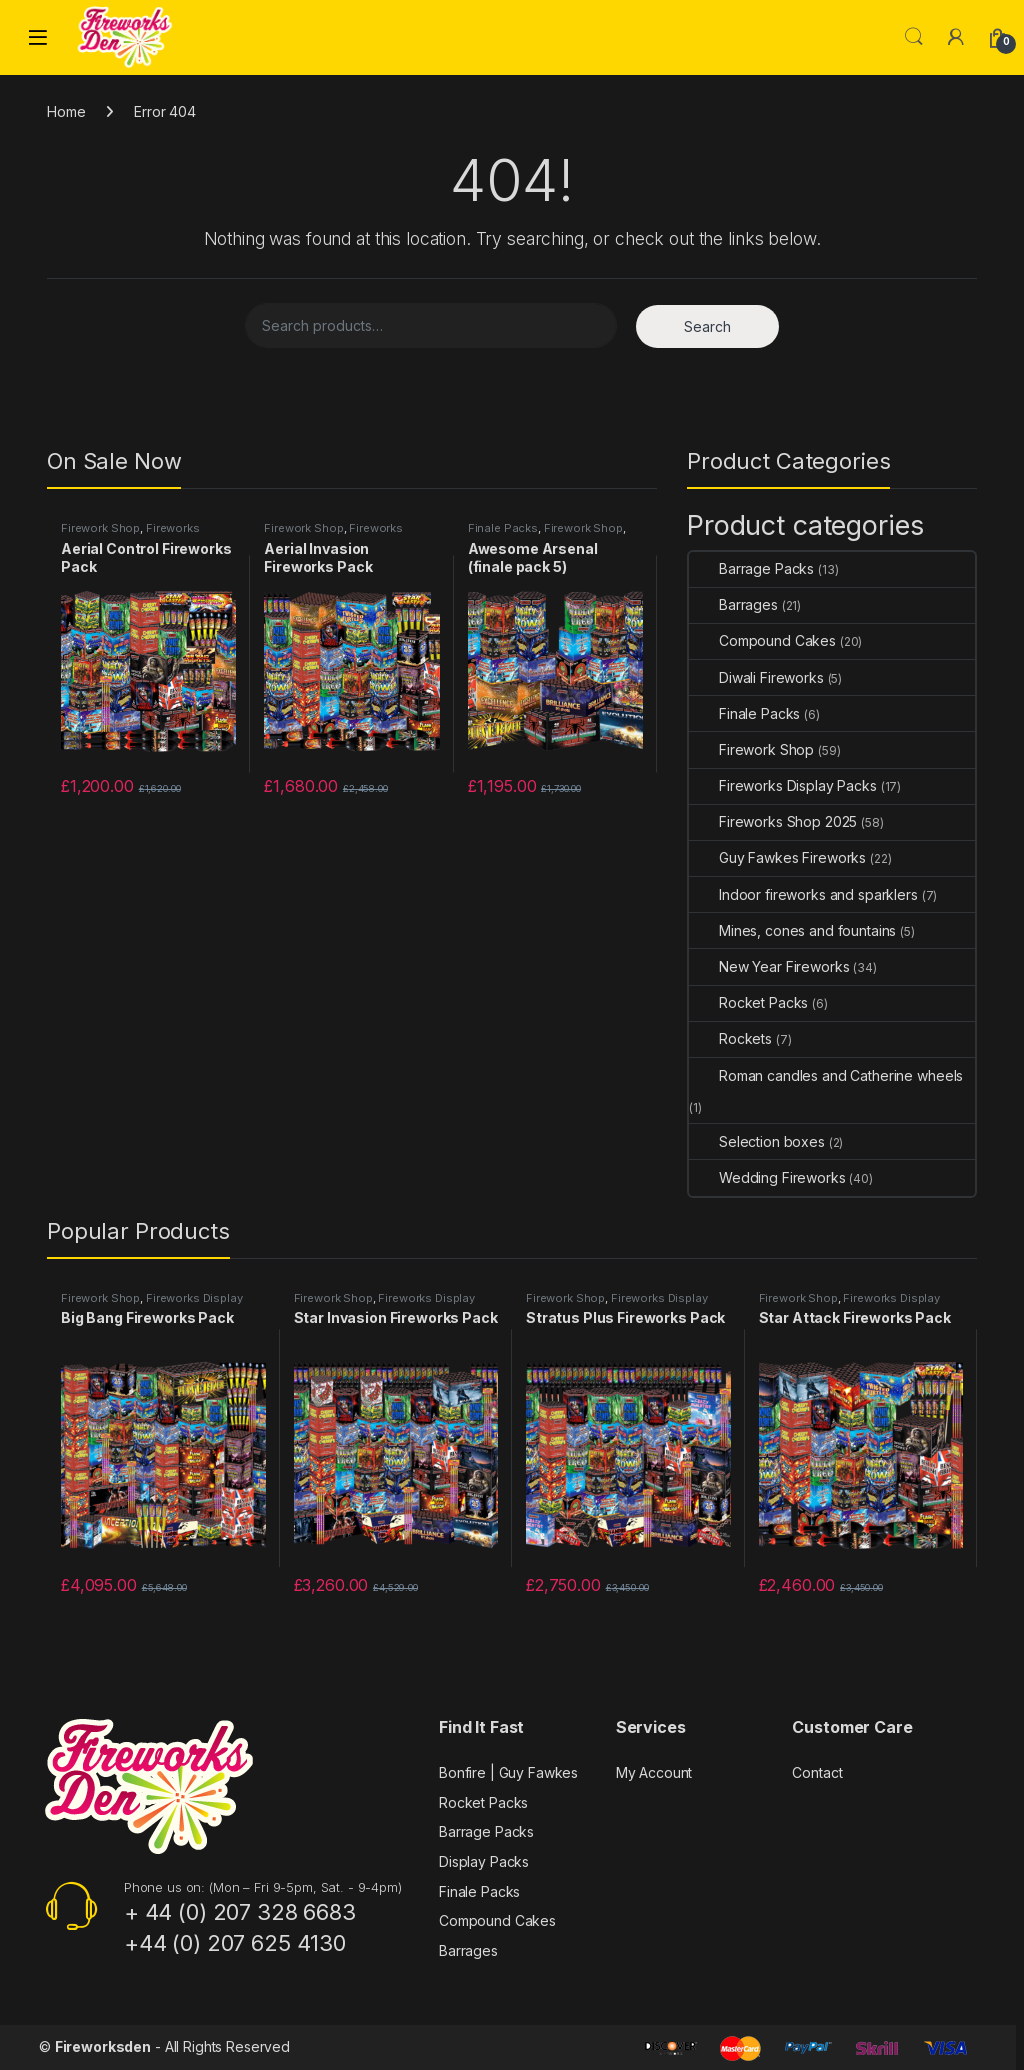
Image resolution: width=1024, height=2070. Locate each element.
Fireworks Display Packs (130, 534)
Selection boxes (757, 1141)
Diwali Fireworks (756, 677)
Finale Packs (503, 528)
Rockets (730, 1038)
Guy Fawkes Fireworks (777, 857)
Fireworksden (103, 2046)
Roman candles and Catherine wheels (826, 1075)
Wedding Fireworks (767, 1177)
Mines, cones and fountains (792, 930)
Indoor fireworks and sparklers (803, 894)
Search (914, 37)
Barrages (733, 604)
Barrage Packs (751, 568)
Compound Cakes (762, 640)
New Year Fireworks (769, 966)
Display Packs (484, 1861)
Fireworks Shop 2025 (773, 821)
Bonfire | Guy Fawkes (508, 1772)
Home (66, 111)
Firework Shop (100, 528)
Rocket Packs (748, 1002)
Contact (817, 1772)
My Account (654, 1772)
